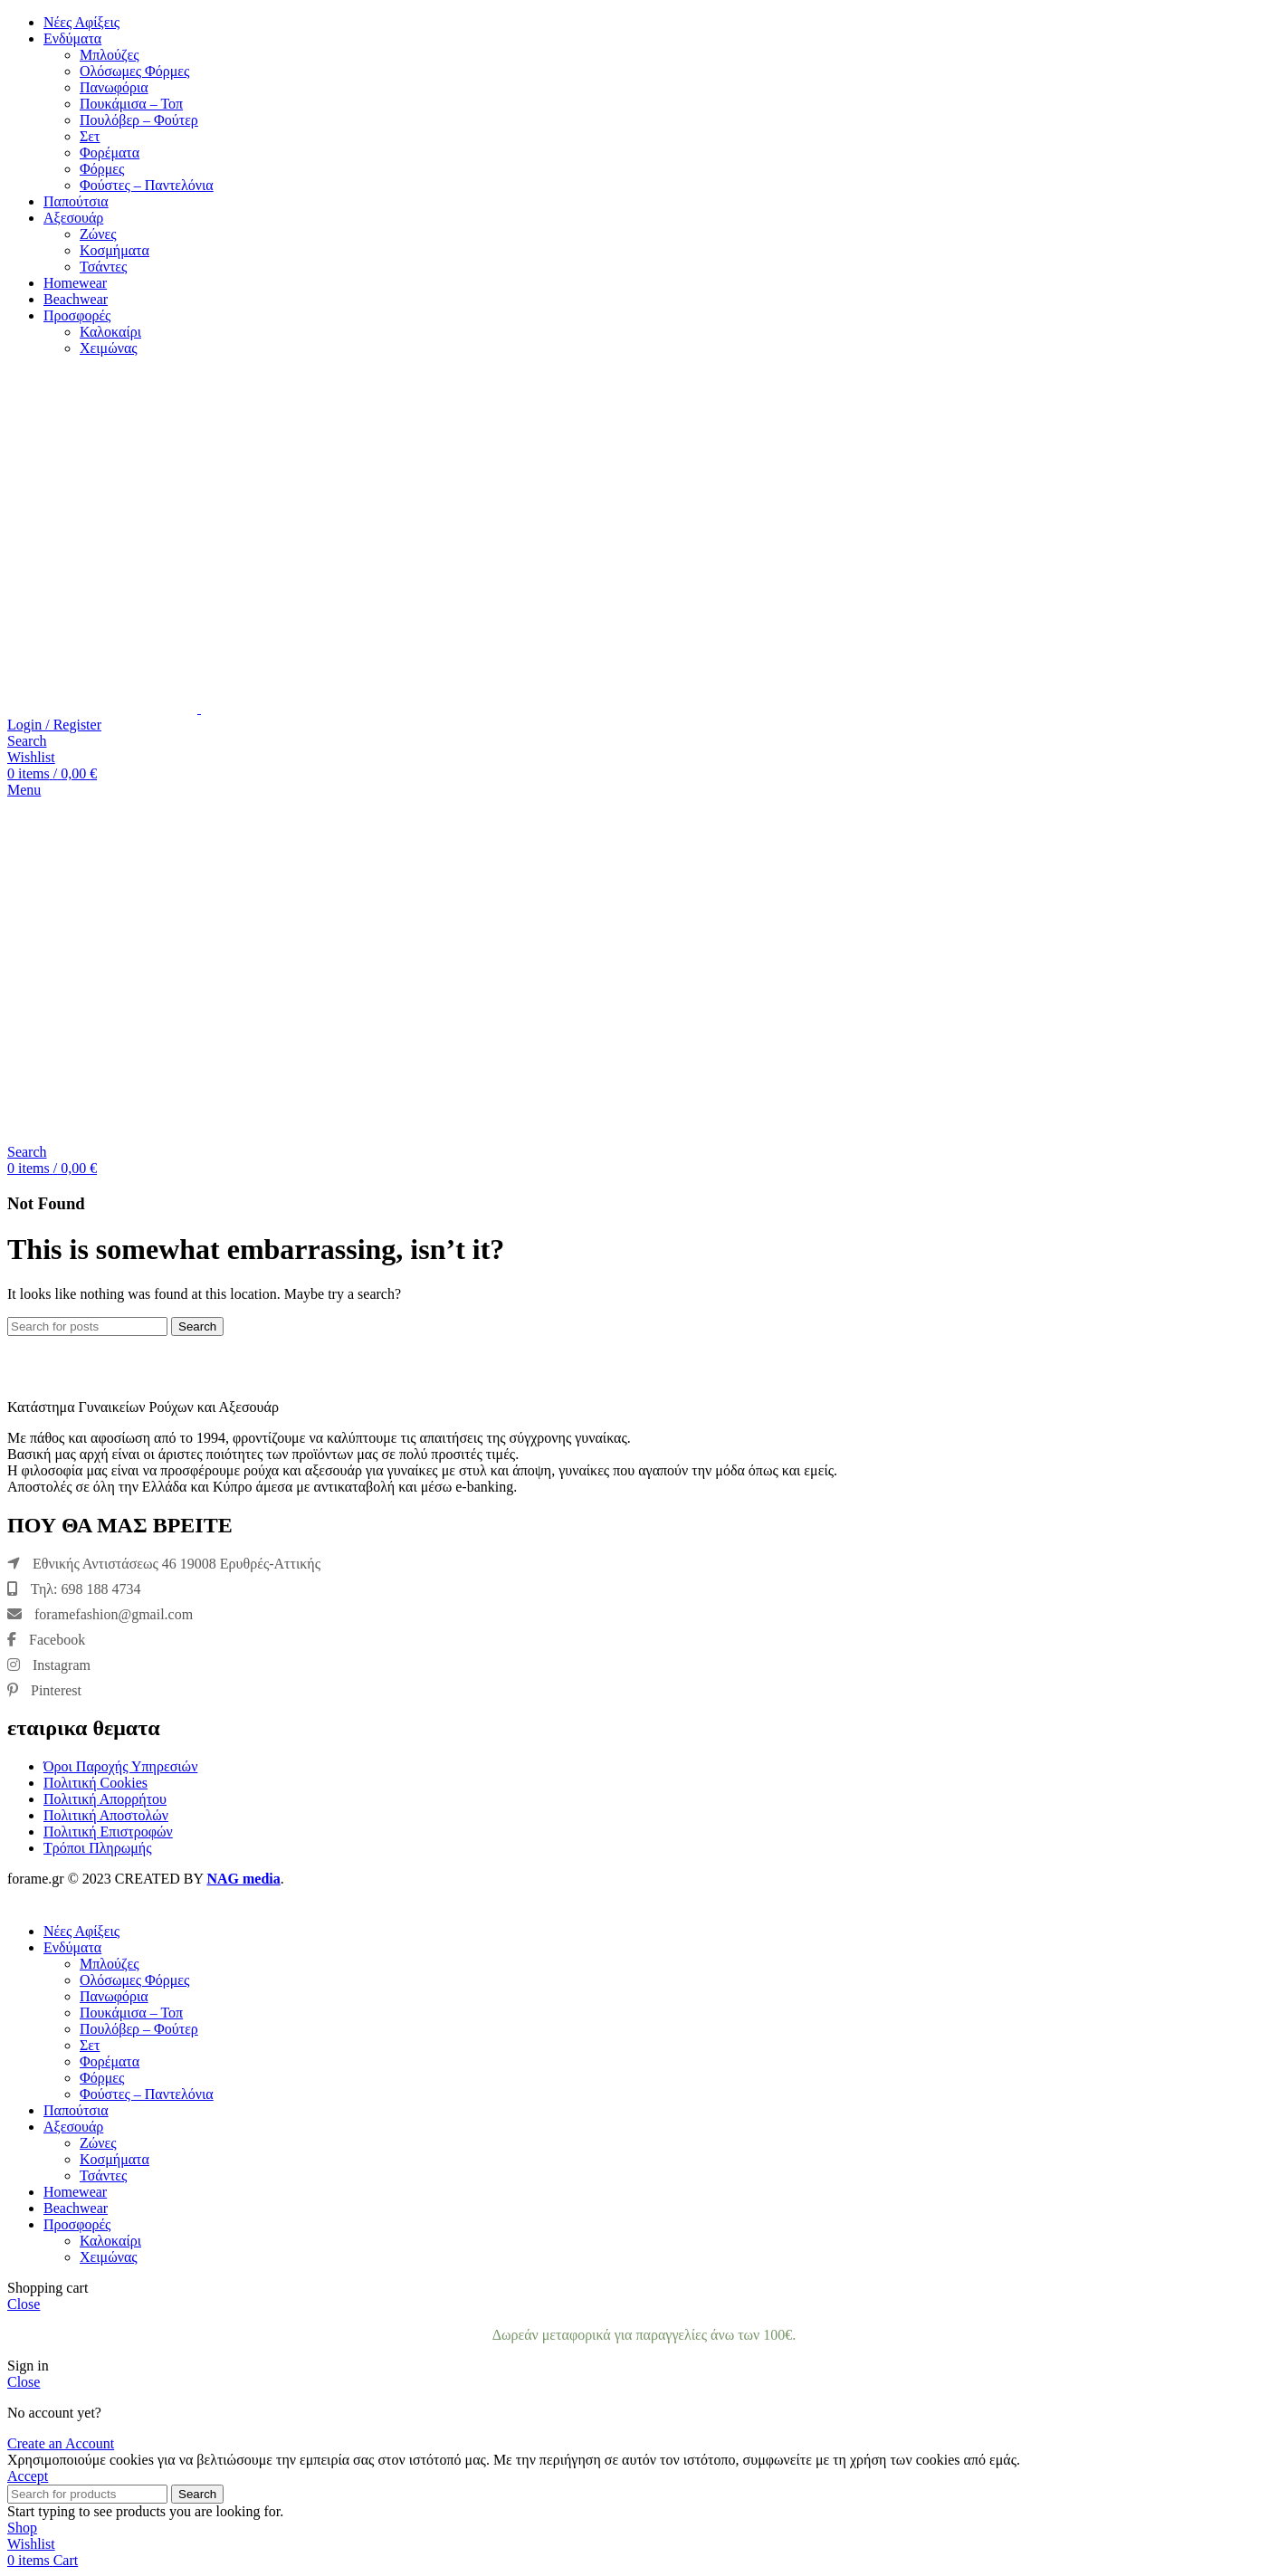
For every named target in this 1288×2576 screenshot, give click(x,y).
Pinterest (44, 1690)
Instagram (49, 1665)
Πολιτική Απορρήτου (105, 1799)
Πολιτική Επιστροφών (108, 1831)
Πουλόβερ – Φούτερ (139, 120)
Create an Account (60, 2443)
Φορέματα (109, 152)
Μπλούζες (109, 54)
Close (23, 2304)
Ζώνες (98, 234)
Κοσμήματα (114, 250)
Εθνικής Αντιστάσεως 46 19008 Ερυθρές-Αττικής (163, 1563)
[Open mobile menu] (24, 789)
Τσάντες (103, 266)
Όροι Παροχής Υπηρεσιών (120, 1766)
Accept (27, 2476)
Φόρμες (102, 169)
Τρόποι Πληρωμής (97, 1848)
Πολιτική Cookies (95, 1782)
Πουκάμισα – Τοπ (131, 103)
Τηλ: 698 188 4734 (73, 1589)
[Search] (27, 741)
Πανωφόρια (114, 87)
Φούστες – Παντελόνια (147, 185)
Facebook (46, 1639)
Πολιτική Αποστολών (105, 1815)
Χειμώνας (109, 348)
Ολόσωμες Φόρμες (134, 71)
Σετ (90, 136)
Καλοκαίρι (110, 331)
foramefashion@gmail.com (100, 1614)
